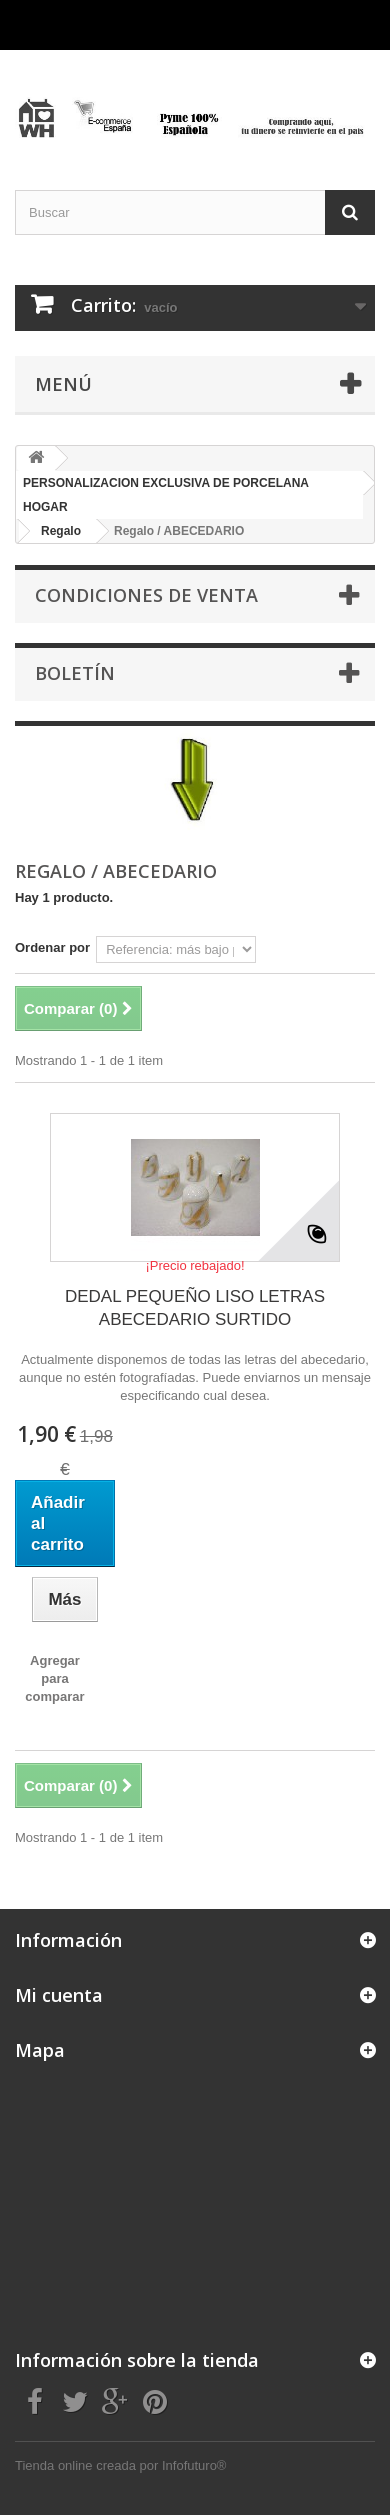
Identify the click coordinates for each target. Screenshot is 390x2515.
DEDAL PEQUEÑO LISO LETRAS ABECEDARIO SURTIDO (195, 1308)
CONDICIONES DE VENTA (146, 595)
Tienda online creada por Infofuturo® (120, 2465)
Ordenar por (52, 947)
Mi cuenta (59, 1995)
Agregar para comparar (54, 1678)
